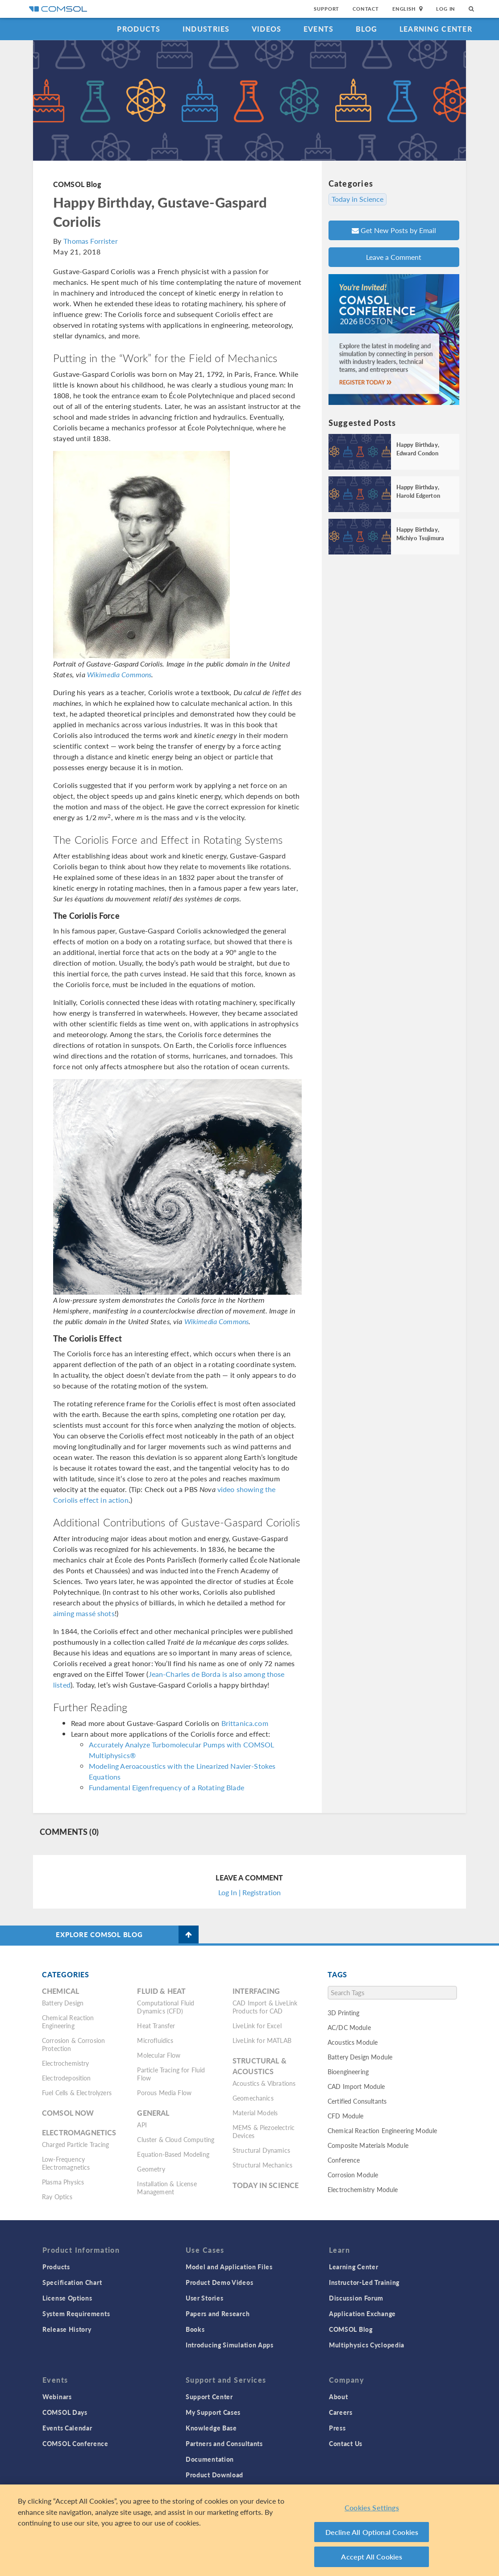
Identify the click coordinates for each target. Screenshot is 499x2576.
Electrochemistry (65, 2063)
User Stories (204, 2297)
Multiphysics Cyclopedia (366, 2344)
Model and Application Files (229, 2266)
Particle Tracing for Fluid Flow (171, 2073)
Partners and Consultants (224, 2443)
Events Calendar (67, 2427)
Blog (367, 29)
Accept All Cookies (371, 2556)
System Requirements (76, 2313)
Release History (66, 2329)
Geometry (151, 2168)
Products (138, 29)
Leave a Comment (393, 257)
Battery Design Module (360, 2056)
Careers (341, 2412)
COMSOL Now (68, 2113)
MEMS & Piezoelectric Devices (264, 2131)
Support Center (209, 2396)
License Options (67, 2297)
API (141, 2124)
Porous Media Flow (164, 2092)
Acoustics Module (353, 2042)
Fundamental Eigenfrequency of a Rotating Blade (166, 1787)
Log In (445, 8)
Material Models (255, 2112)
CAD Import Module (356, 2086)
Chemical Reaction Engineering (68, 2021)
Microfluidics (155, 2040)
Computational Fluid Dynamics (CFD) (165, 2006)
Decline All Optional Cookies (372, 2532)
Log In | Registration (249, 1892)
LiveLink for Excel (257, 2025)
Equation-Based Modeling (173, 2154)
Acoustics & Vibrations (264, 2083)
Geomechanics (253, 2097)
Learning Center (435, 29)
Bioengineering (348, 2071)
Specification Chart (72, 2282)
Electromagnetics (79, 2132)
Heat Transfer (156, 2025)
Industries (206, 29)
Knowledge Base (211, 2427)
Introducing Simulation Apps (230, 2344)
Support (326, 8)
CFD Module (346, 2115)
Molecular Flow (158, 2055)
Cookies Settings (372, 2507)
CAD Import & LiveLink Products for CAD (265, 2006)
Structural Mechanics (262, 2164)
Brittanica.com (244, 1723)
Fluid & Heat (161, 1991)
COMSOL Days (64, 2412)
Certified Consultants (357, 2101)
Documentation (210, 2459)
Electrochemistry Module (363, 2189)
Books (195, 2329)
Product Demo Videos (219, 2282)
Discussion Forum (356, 2297)
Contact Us (345, 2443)
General (153, 2113)
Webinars (57, 2396)
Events (319, 29)
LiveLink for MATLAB (262, 2040)
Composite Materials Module (368, 2145)
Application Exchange (362, 2313)
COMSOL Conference (75, 2443)
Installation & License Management (166, 2187)
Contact (366, 8)
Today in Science (357, 199)
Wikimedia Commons (119, 674)
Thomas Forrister (90, 241)
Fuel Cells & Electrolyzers (77, 2092)
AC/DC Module (349, 2027)
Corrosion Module (353, 2174)
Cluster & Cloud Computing (175, 2139)
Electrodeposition (66, 2077)
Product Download (214, 2474)
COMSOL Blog (77, 184)
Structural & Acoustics (260, 2065)
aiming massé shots (84, 1613)
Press (337, 2427)
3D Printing (344, 2012)
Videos (267, 29)
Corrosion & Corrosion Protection (73, 2044)
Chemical (60, 1991)
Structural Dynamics (261, 2150)
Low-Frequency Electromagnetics (66, 2163)
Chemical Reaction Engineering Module (382, 2130)
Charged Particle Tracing (75, 2144)
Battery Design (62, 2002)
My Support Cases (213, 2412)
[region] (249, 2530)
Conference (344, 2159)
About (338, 2396)
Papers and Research (218, 2313)
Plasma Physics (63, 2181)
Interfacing (256, 1991)
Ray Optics (57, 2196)
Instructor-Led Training (364, 2282)
